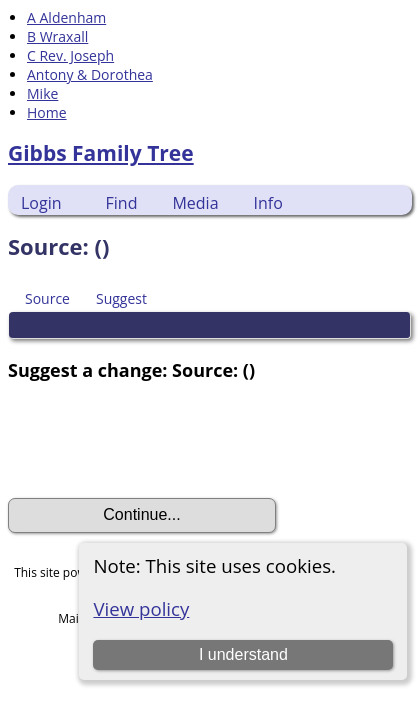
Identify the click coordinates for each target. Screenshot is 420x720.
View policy (141, 608)
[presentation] (160, 440)
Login (41, 203)
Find (122, 203)
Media (195, 203)
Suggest (121, 298)
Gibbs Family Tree (101, 153)
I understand (243, 654)
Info (268, 203)
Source (47, 298)
